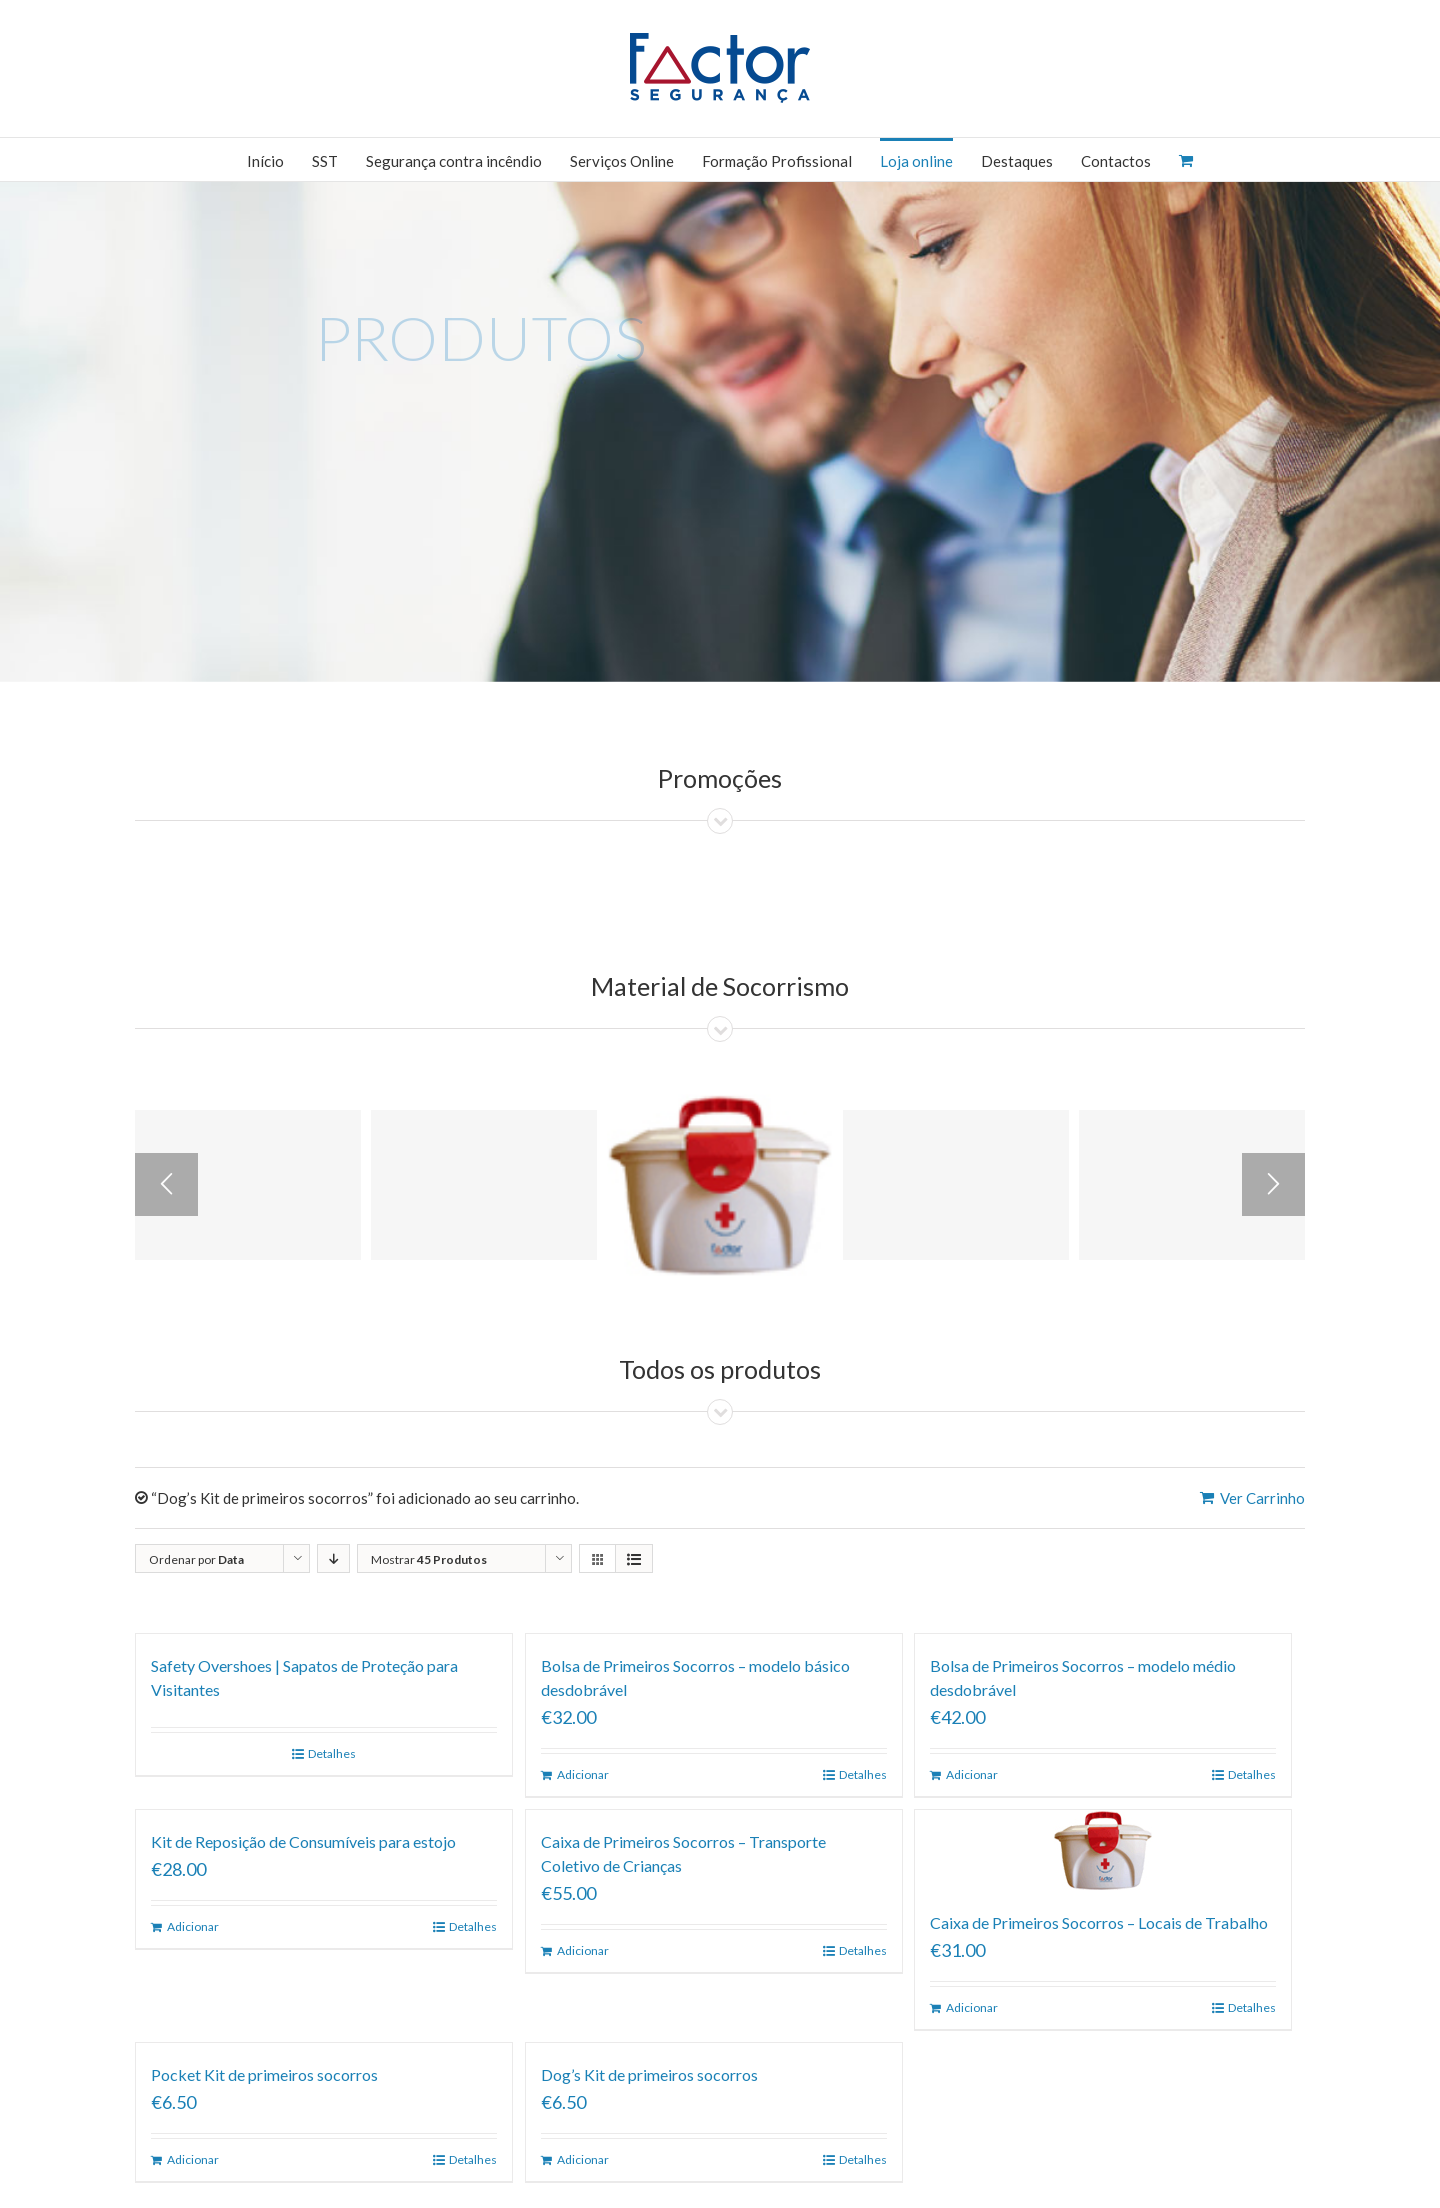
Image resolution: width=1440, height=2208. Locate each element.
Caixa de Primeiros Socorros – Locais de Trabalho (1099, 1922)
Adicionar (583, 1774)
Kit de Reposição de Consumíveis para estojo (303, 1841)
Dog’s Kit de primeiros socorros (649, 2074)
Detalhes (332, 1753)
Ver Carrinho (1262, 1498)
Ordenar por (196, 1559)
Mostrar (429, 1559)
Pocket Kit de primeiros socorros (264, 2074)
